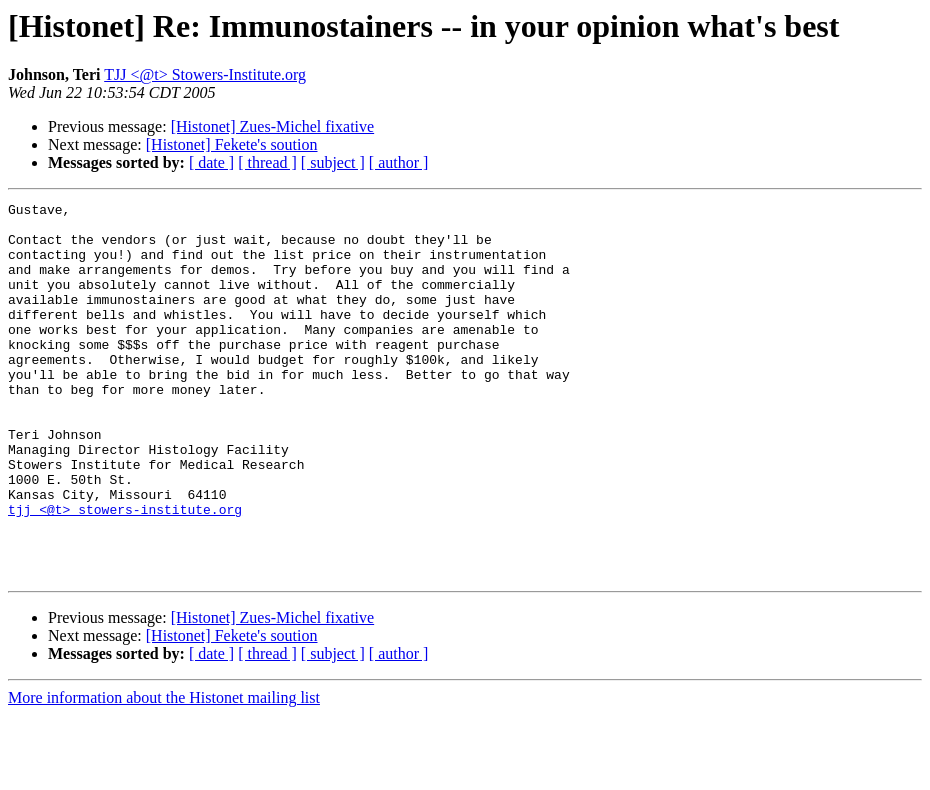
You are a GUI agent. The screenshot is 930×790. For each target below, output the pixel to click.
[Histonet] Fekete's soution (232, 144)
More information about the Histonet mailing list (164, 772)
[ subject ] (333, 162)
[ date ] (211, 162)
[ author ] (399, 162)
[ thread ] (267, 162)
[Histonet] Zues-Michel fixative (273, 126)
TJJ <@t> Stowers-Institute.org (205, 74)
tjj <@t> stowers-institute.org (125, 572)
